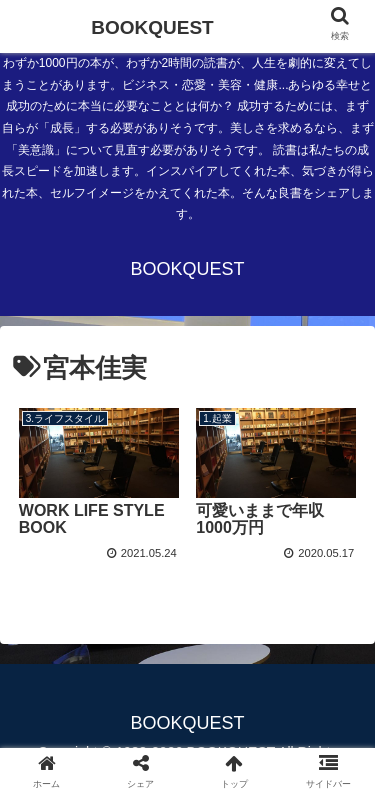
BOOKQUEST (152, 27)
